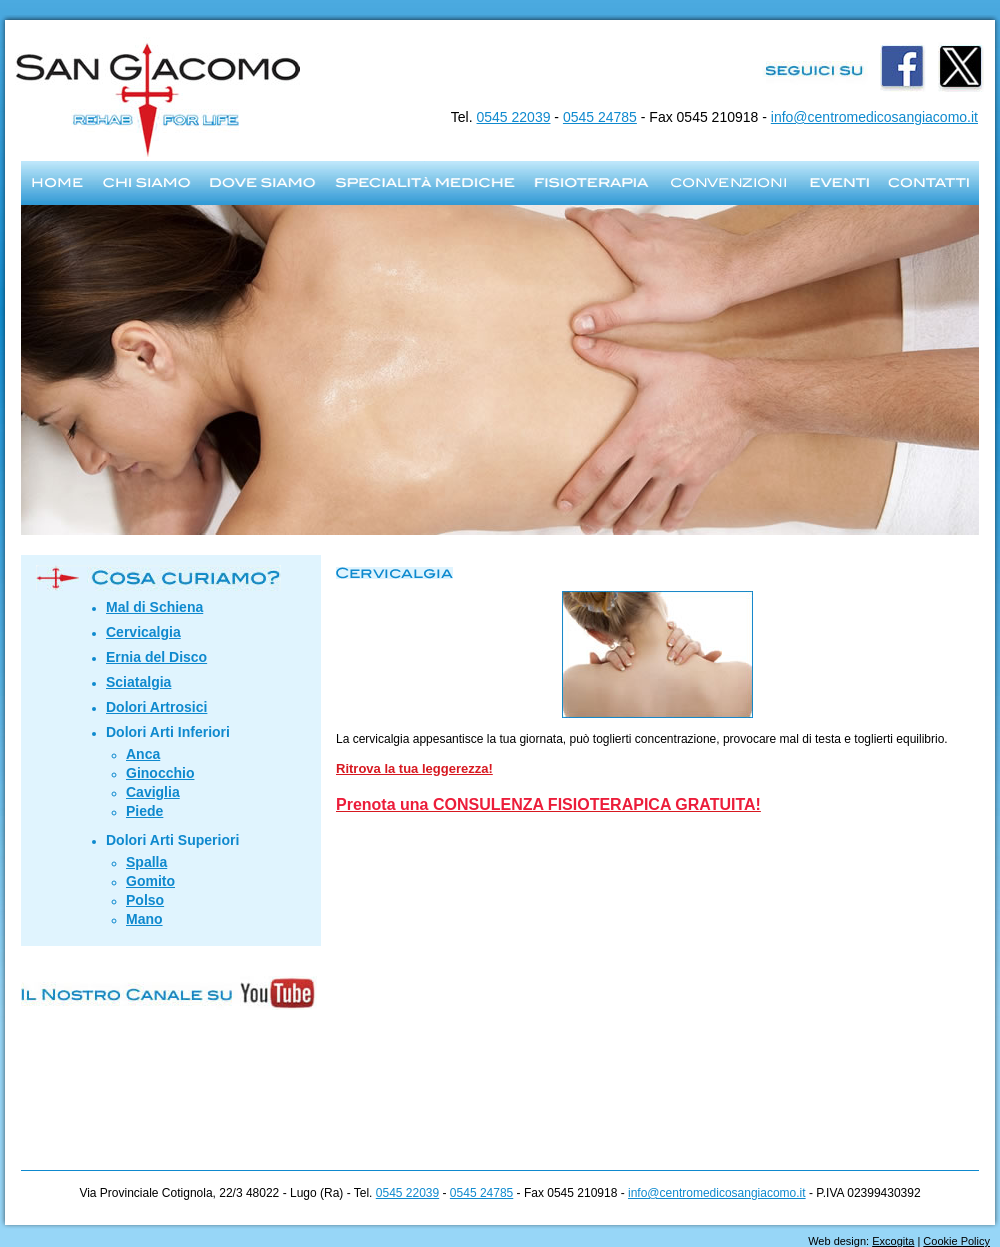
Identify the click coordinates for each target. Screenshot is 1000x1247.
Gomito (150, 881)
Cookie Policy (956, 1241)
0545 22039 (514, 117)
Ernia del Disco (156, 657)
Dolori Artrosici (156, 707)
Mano (144, 919)
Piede (144, 811)
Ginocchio (160, 773)
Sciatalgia (138, 682)
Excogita (893, 1241)
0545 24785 (600, 117)
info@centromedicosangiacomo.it (874, 117)
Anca (143, 754)
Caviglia (153, 792)
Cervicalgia (143, 632)
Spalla (146, 862)
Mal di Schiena (154, 607)
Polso (145, 900)
